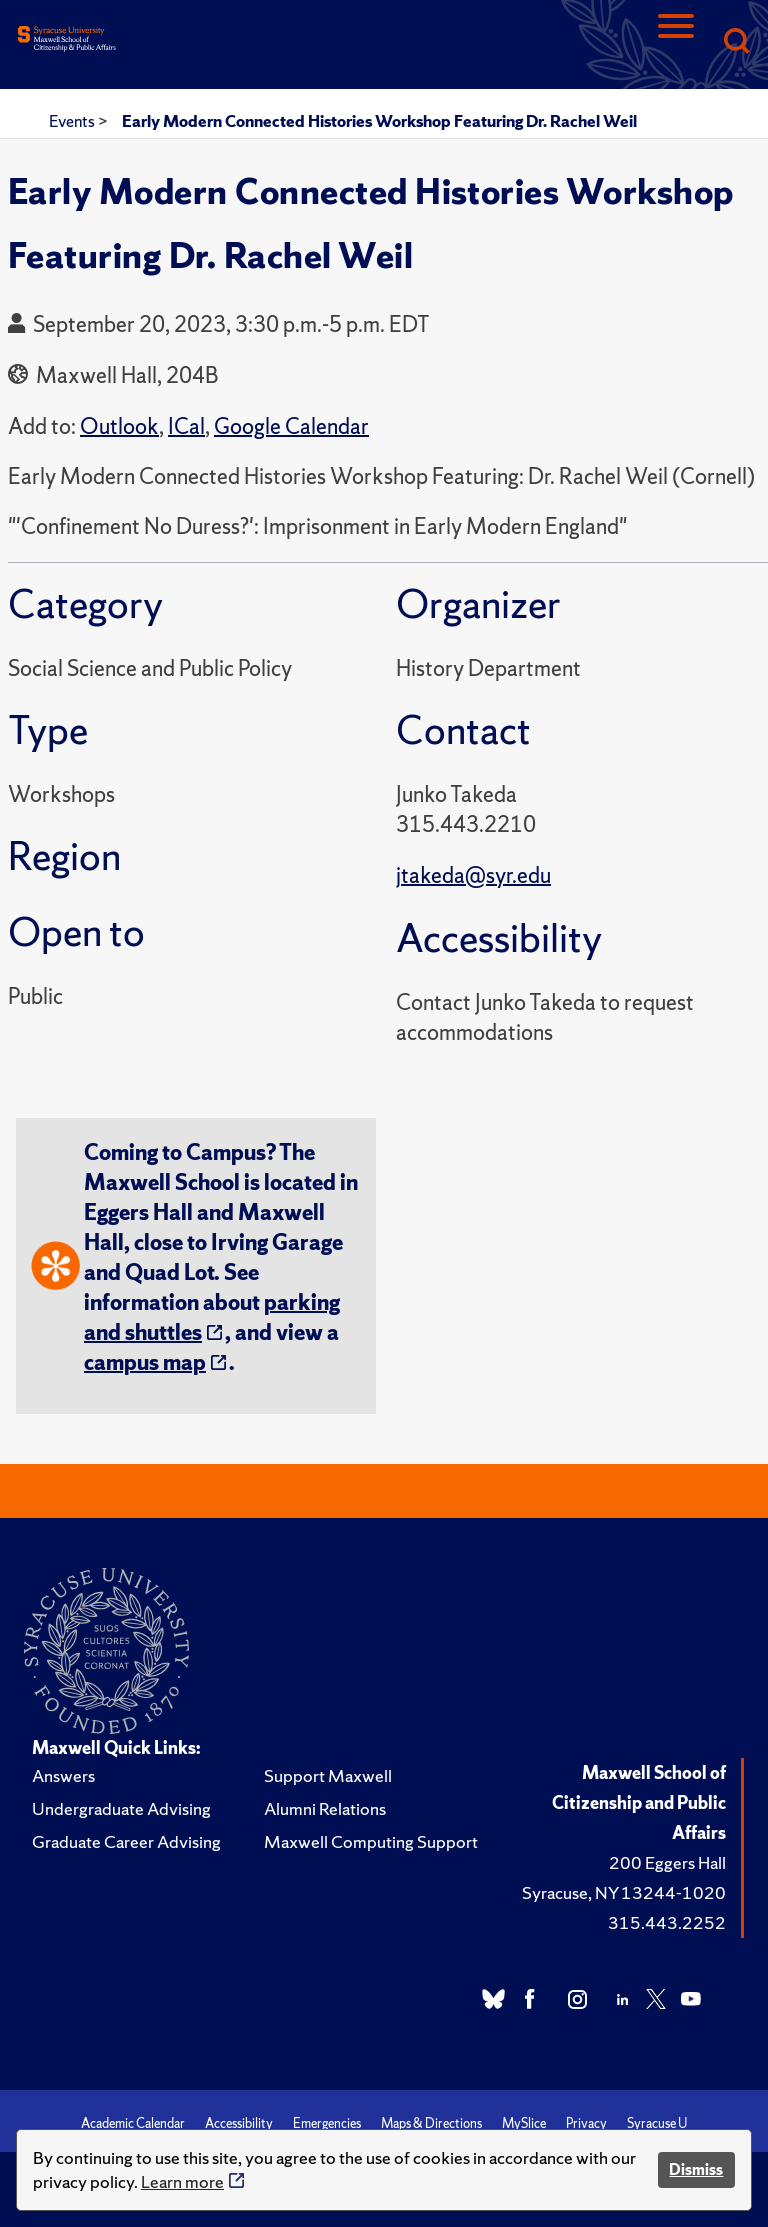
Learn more (182, 2181)
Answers (63, 1775)
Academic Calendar (133, 2123)
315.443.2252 (667, 1922)
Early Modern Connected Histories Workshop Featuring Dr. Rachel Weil (379, 121)
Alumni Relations (325, 1808)
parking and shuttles (212, 1317)
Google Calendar (291, 426)
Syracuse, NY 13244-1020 (624, 1892)
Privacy (586, 2123)
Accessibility (239, 2123)
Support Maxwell (328, 1775)
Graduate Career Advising (126, 1841)
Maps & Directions (431, 2123)
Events (73, 121)
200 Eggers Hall (667, 1862)
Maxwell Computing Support (371, 1841)
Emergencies (327, 2123)
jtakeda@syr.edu (473, 875)
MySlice (524, 2123)
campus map (145, 1362)
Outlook (119, 426)
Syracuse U (657, 2123)
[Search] (736, 42)
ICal (186, 426)
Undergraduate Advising (121, 1808)
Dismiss (696, 2169)
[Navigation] (676, 42)
